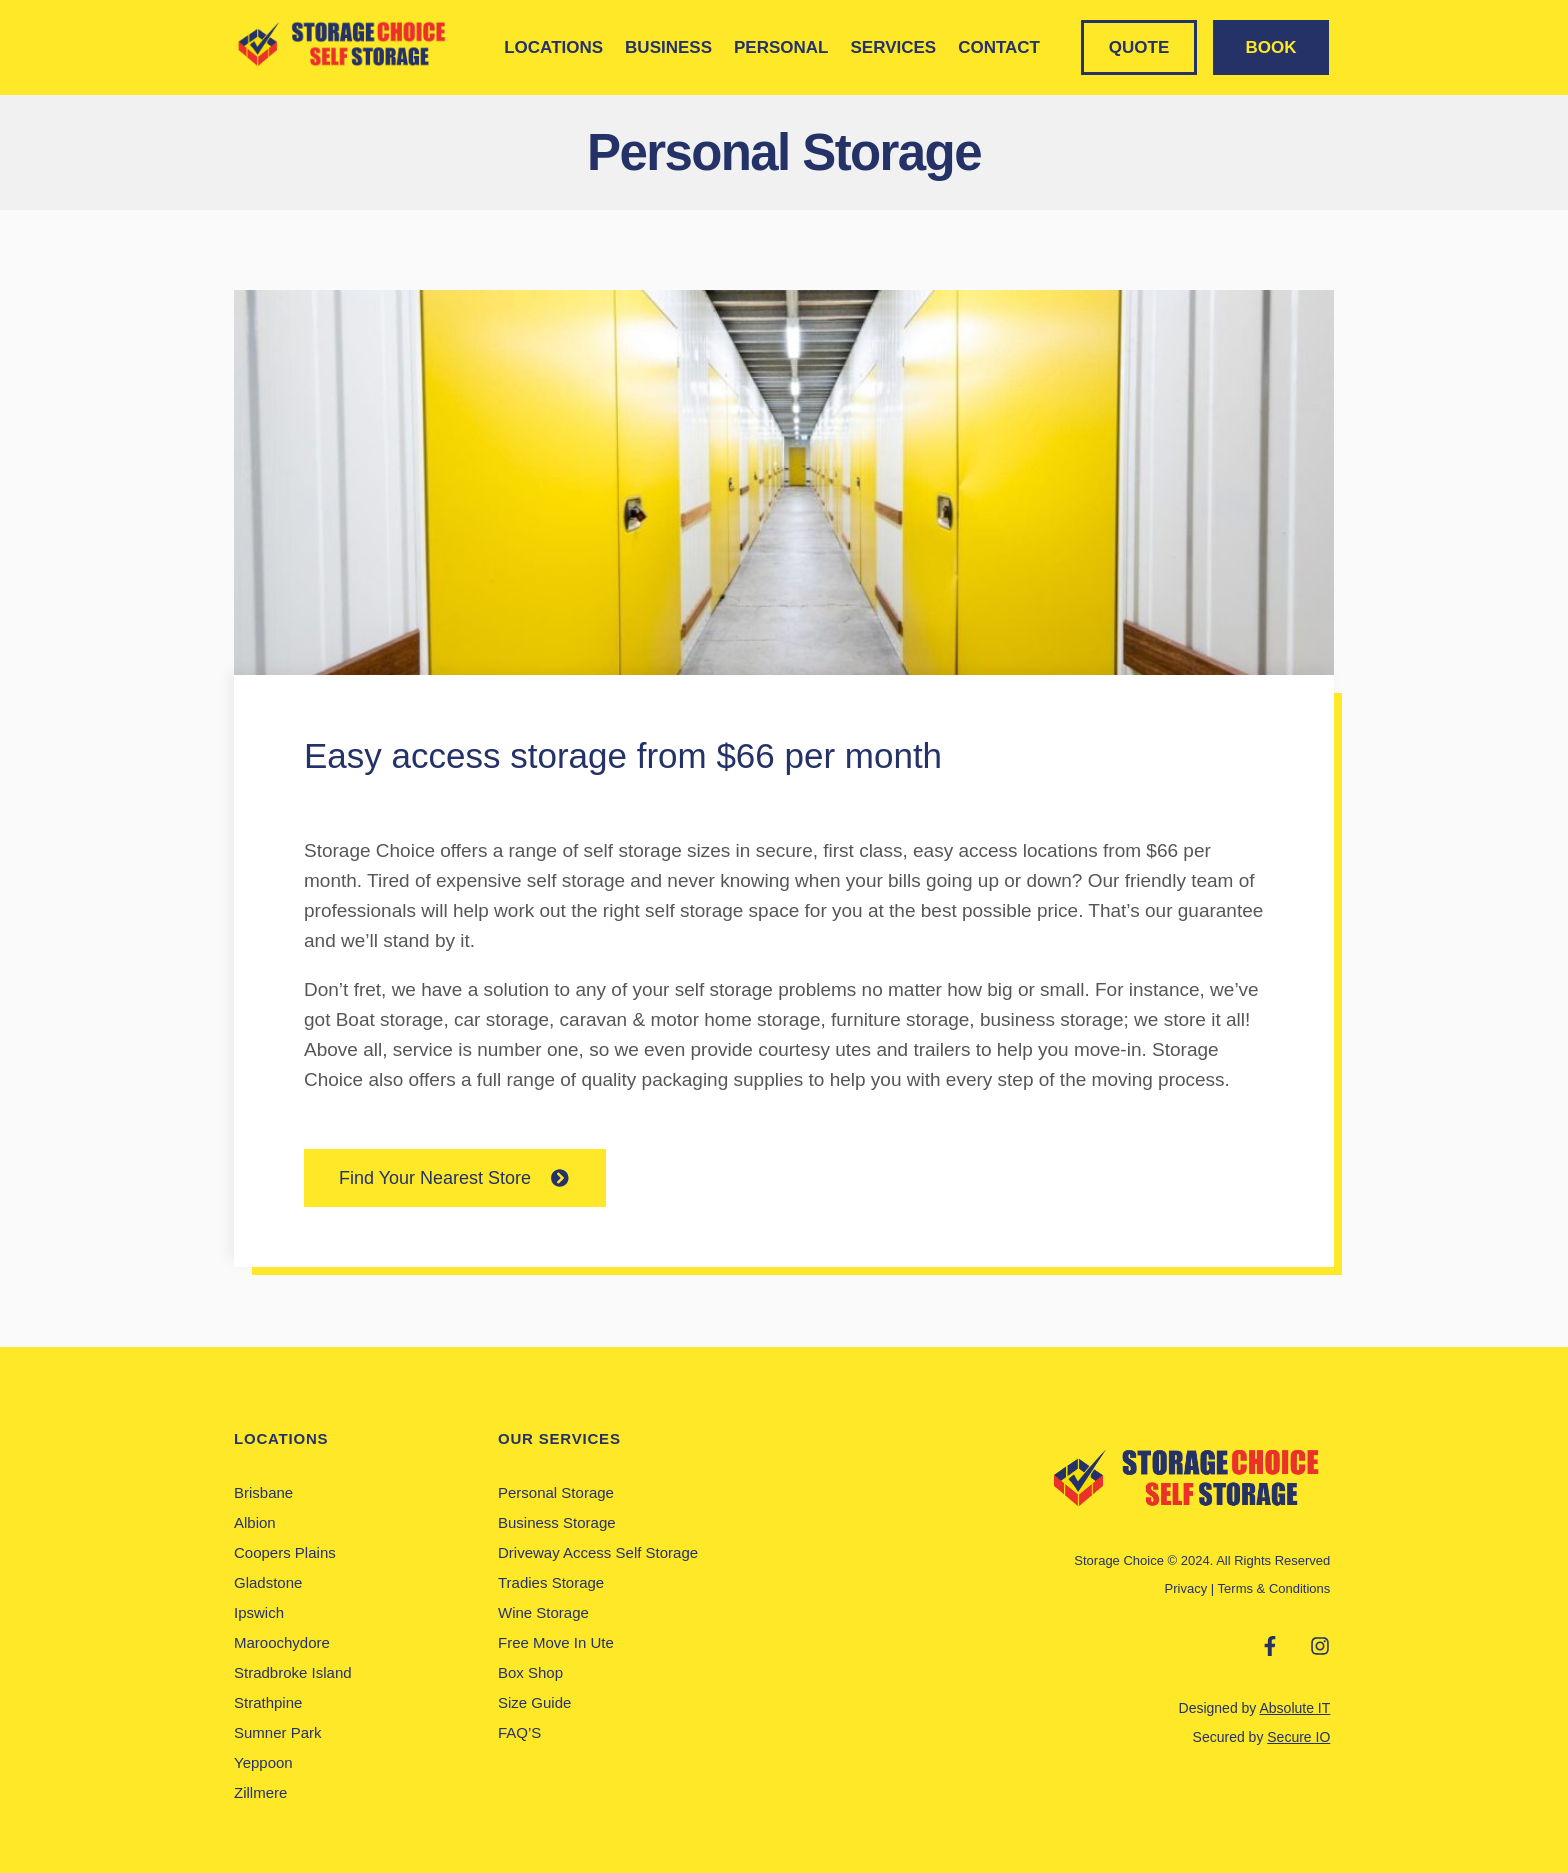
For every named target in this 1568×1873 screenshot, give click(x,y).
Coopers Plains (285, 1552)
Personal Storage (556, 1492)
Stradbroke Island (293, 1672)
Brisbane (263, 1492)
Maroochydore (282, 1642)
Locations (553, 47)
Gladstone (268, 1582)
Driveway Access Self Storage (598, 1552)
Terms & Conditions (1274, 1588)
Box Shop (530, 1672)
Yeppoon (263, 1762)
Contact (999, 47)
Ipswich (259, 1612)
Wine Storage (543, 1612)
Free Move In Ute (556, 1642)
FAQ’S (519, 1732)
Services (893, 47)
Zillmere (260, 1792)
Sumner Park (278, 1732)
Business (668, 47)
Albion (255, 1522)
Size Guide (534, 1702)
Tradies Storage (551, 1582)
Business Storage (557, 1522)
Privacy (1186, 1588)
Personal (781, 47)
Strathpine (268, 1702)
